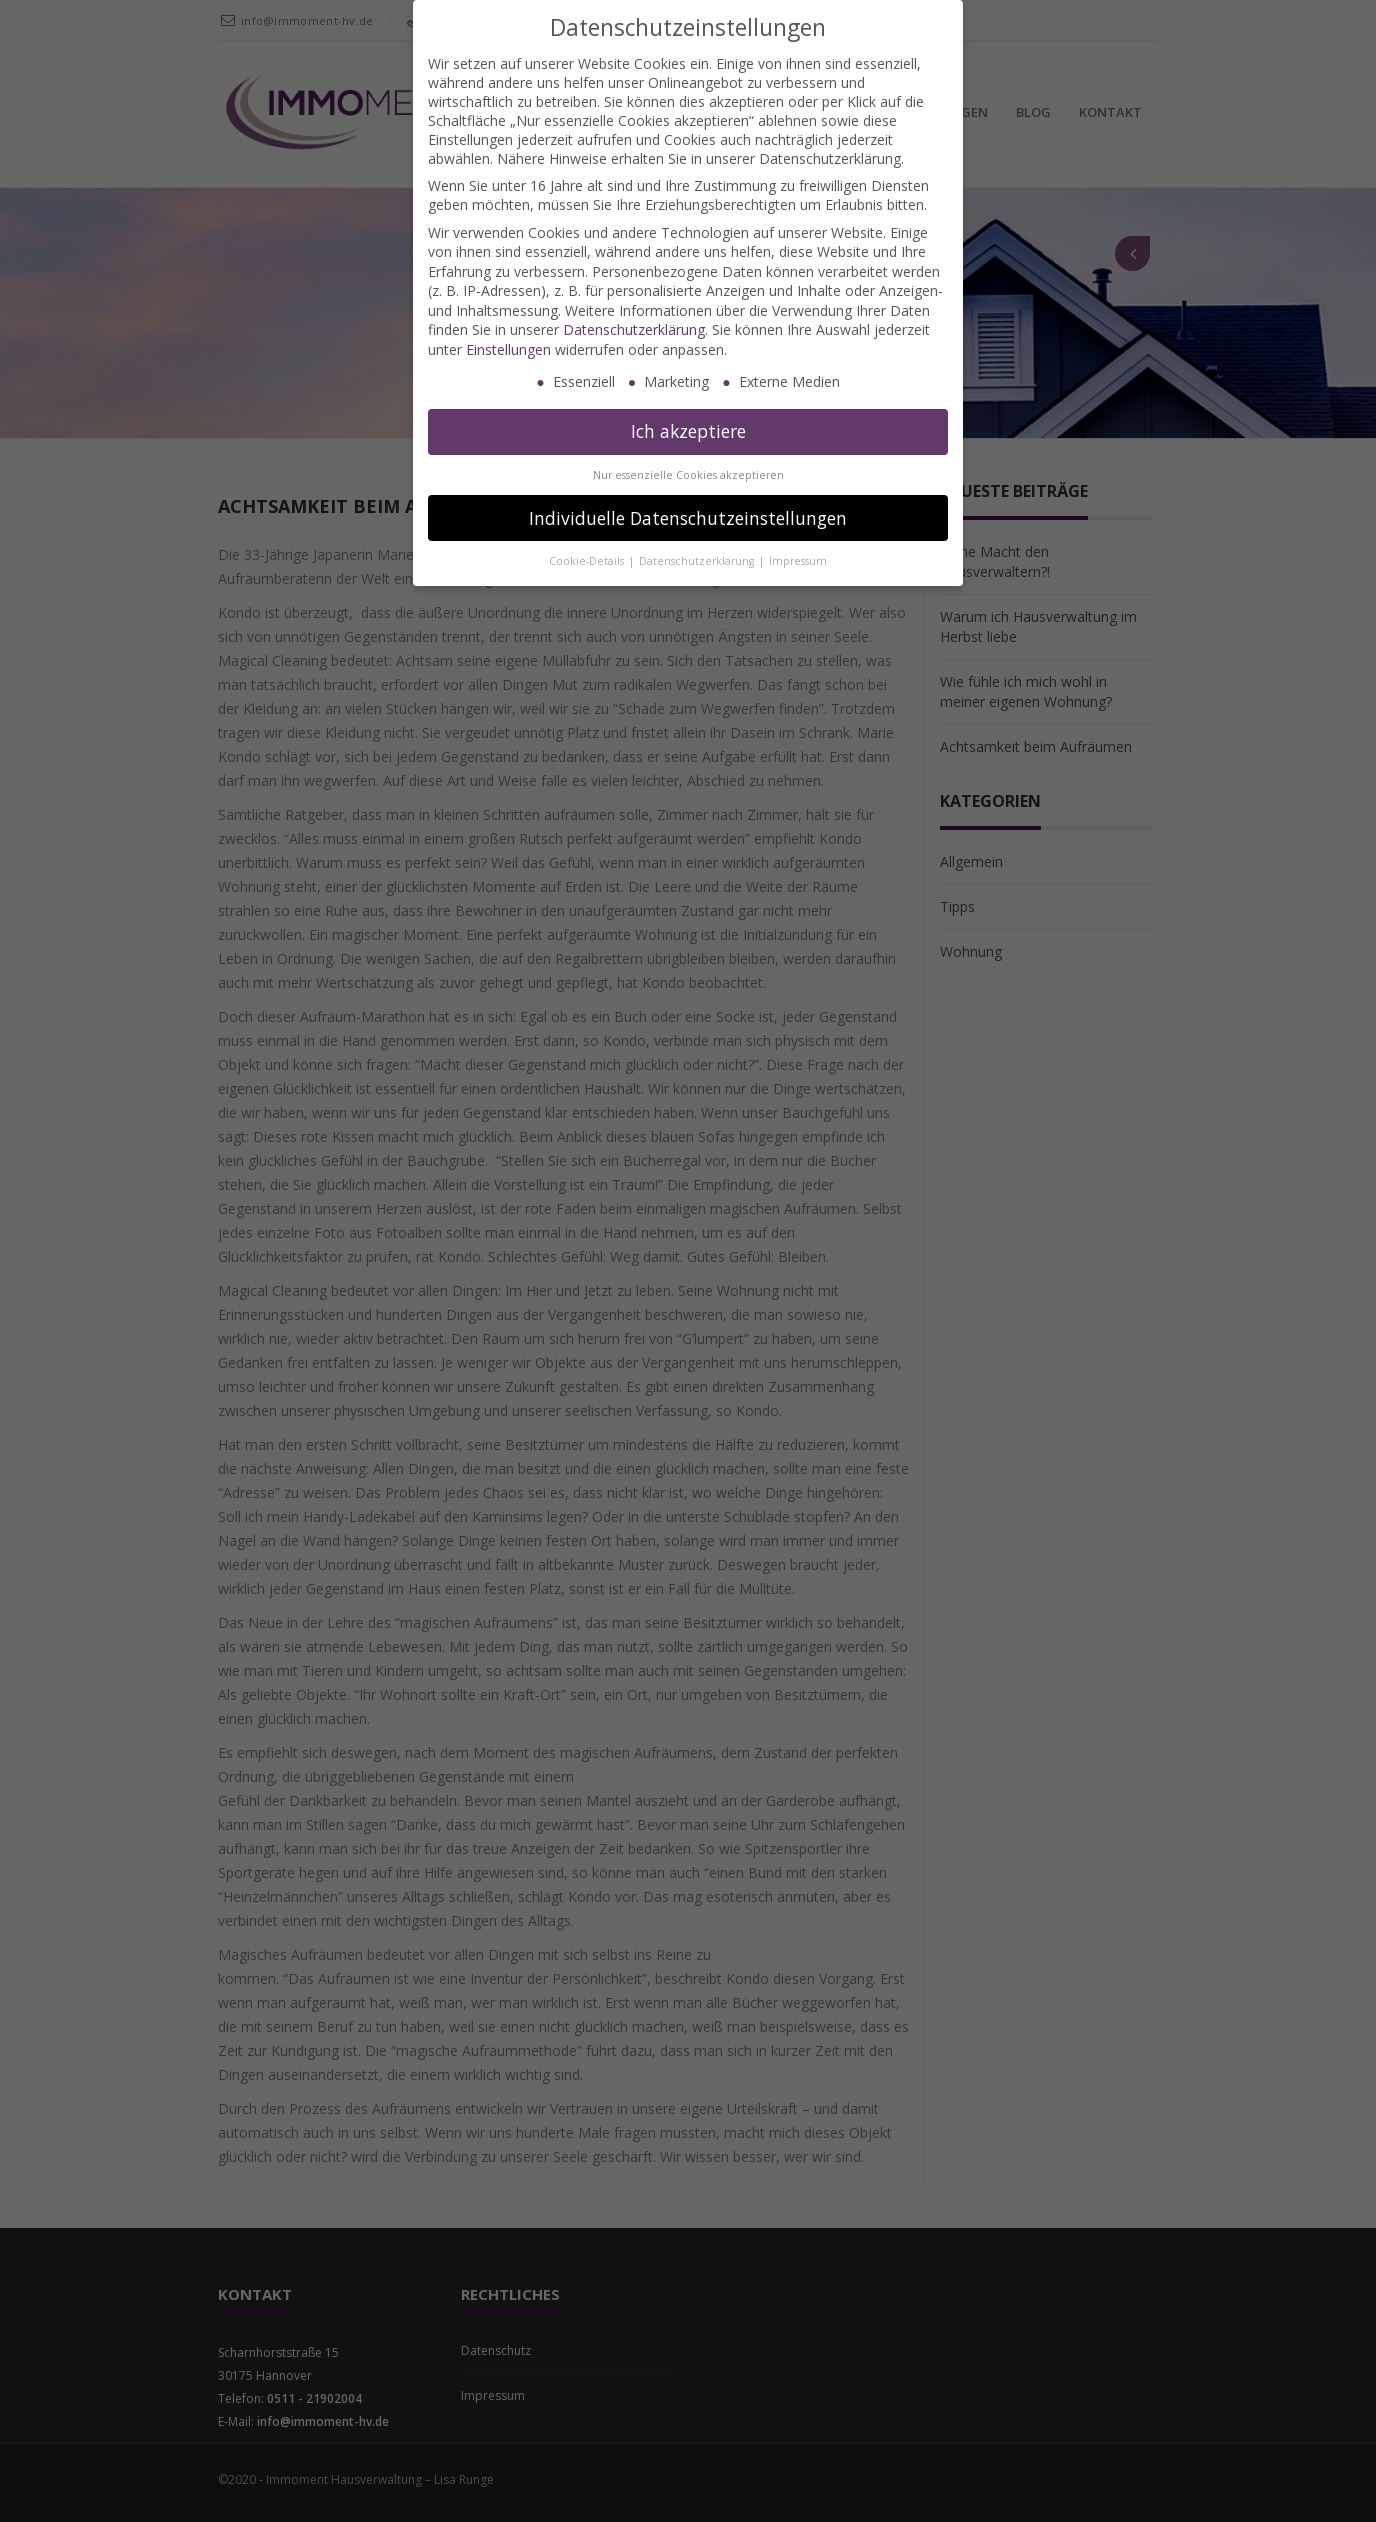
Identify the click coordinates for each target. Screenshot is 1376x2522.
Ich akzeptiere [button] (688, 431)
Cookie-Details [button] (588, 561)
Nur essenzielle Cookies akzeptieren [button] (688, 475)
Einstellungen (508, 349)
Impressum (798, 561)
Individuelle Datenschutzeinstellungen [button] (688, 518)
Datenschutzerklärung (634, 329)
